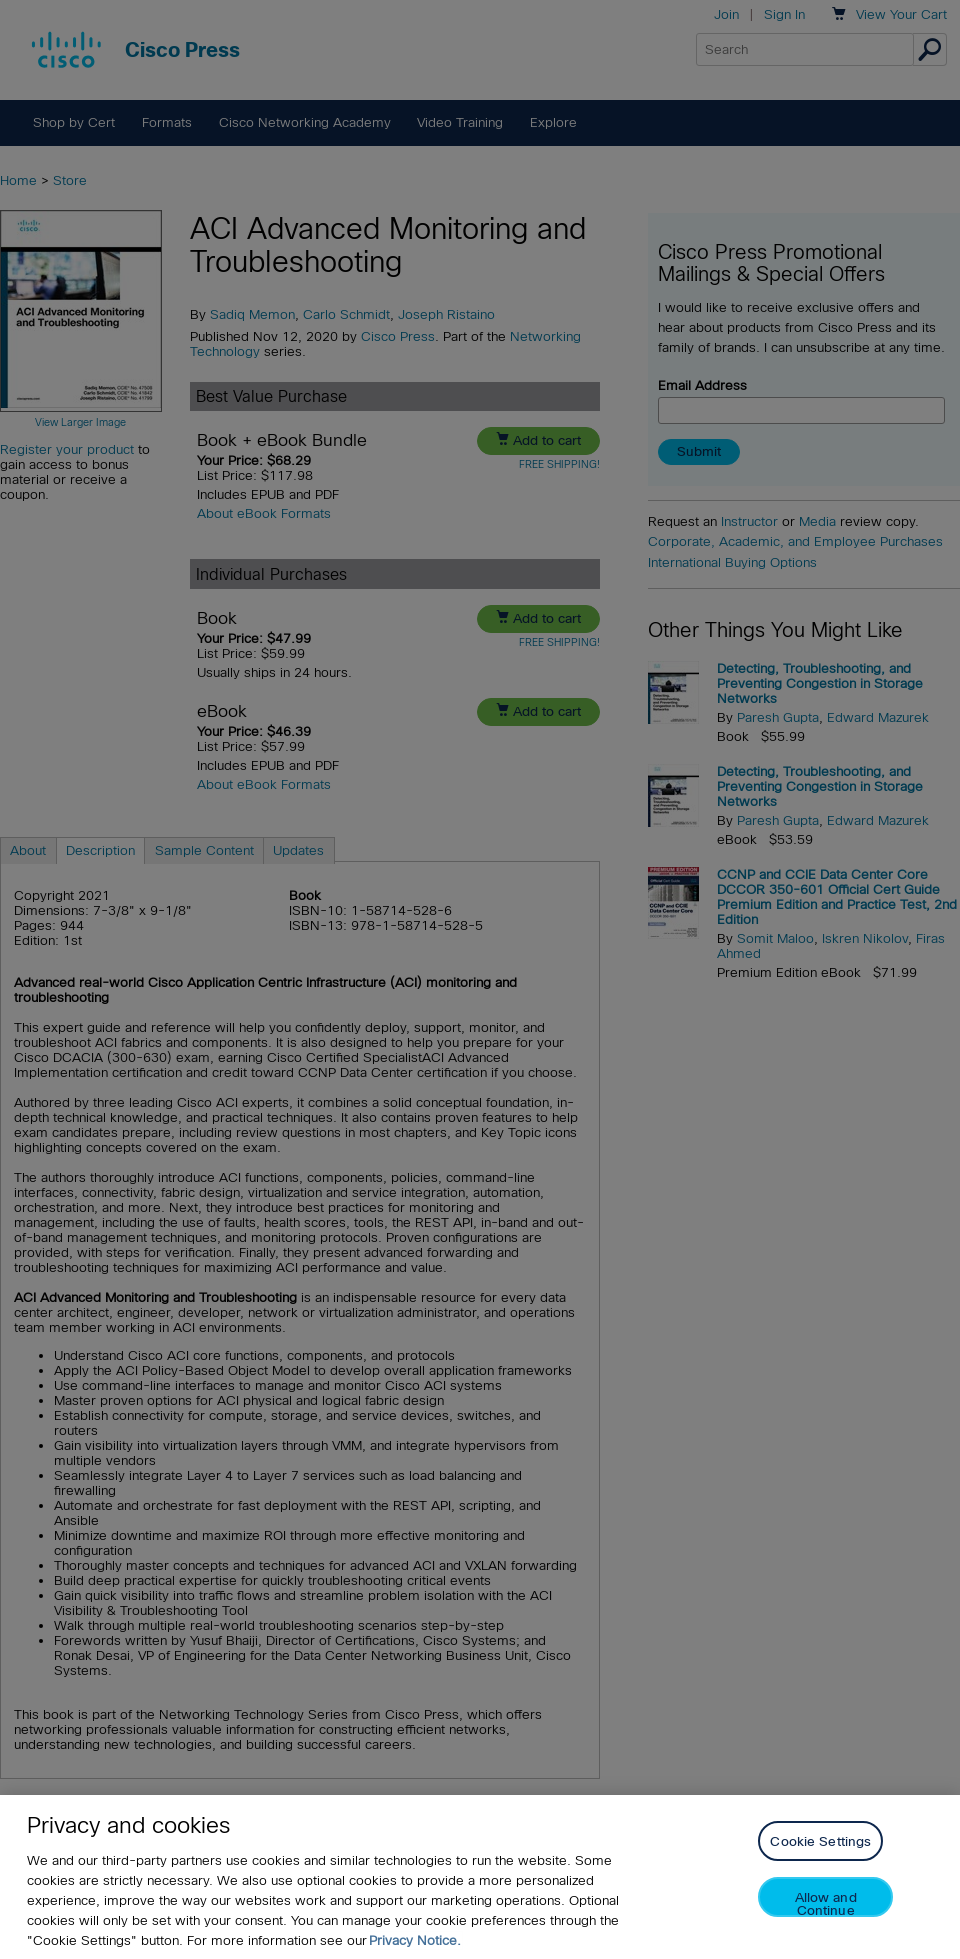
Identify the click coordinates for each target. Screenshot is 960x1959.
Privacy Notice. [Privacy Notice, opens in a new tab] (415, 1940)
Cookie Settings (820, 1841)
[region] (480, 1877)
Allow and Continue (826, 1903)
